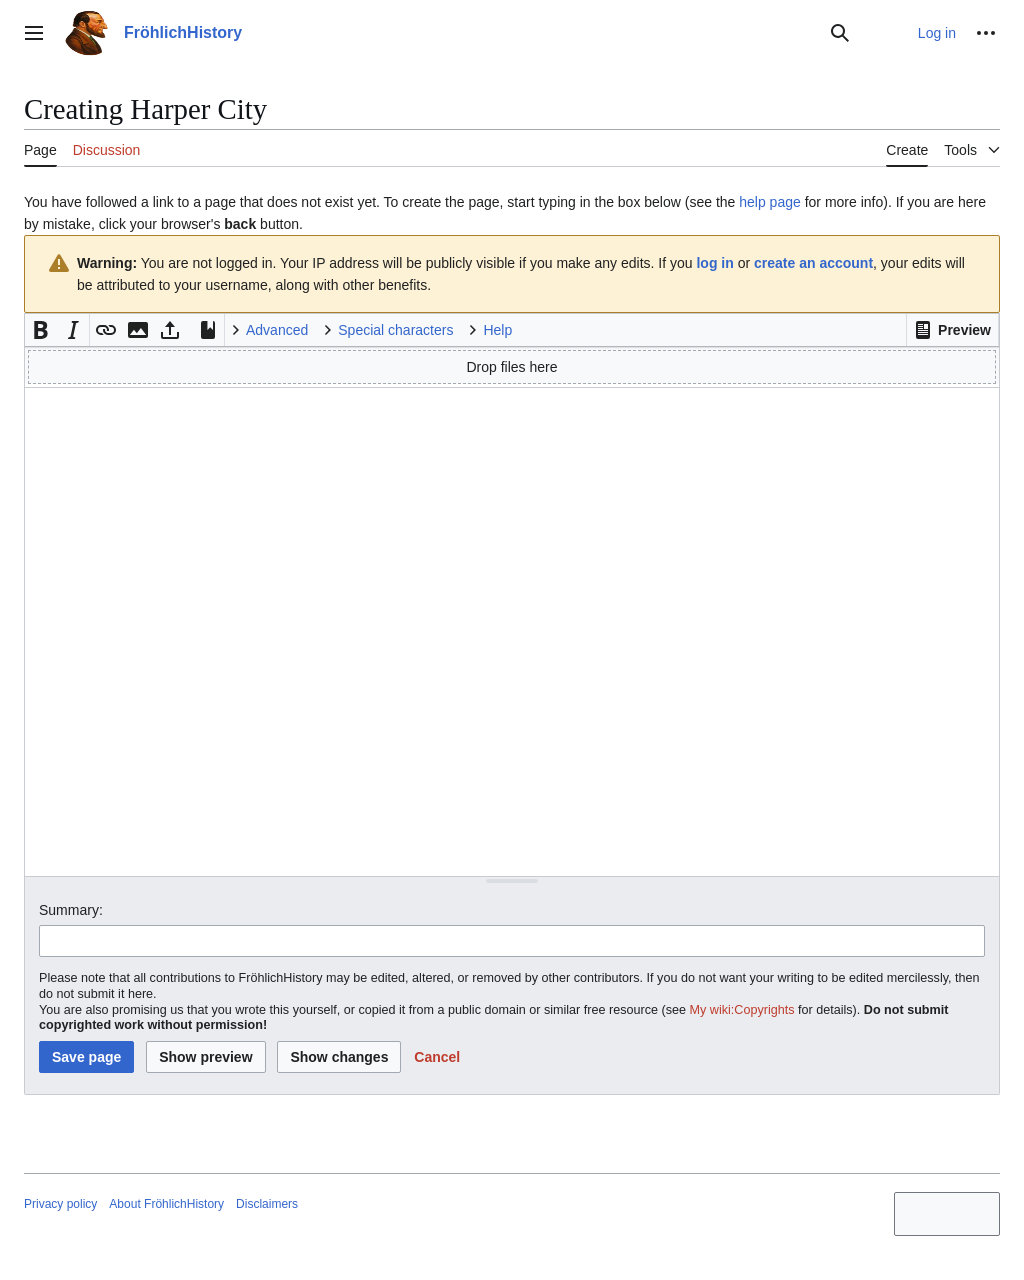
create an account (813, 263)
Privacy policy (60, 1204)
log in (714, 263)
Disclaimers (267, 1204)
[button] (952, 330)
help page (770, 202)
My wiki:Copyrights (742, 1010)
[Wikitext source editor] (512, 631)
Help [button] (497, 330)
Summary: (71, 910)
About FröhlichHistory (166, 1204)
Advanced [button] (277, 330)
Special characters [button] (395, 330)
